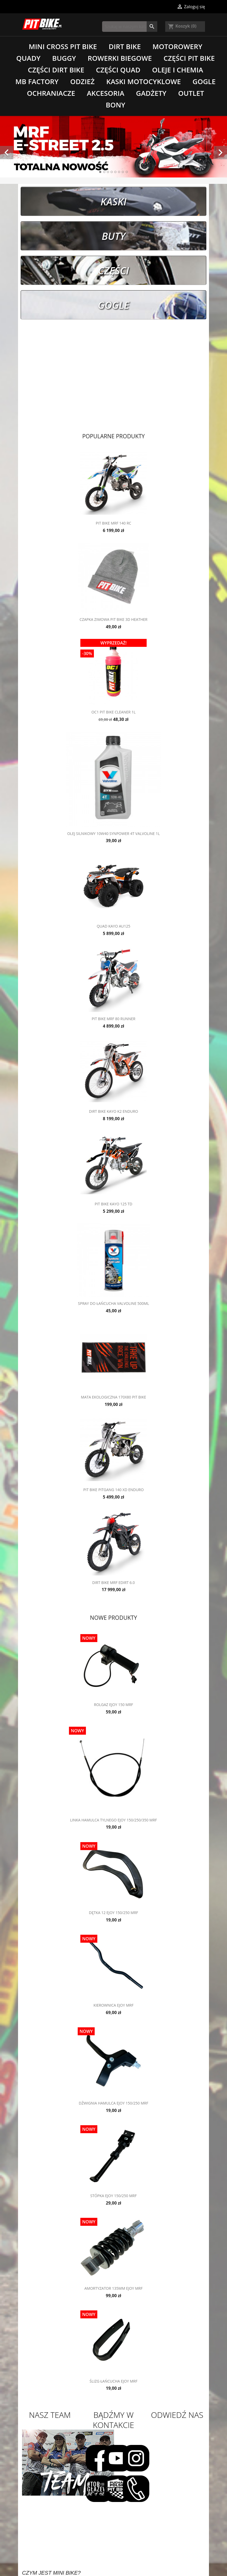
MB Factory (37, 81)
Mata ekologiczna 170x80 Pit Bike (113, 1397)
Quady (28, 58)
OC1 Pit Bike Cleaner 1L (113, 712)
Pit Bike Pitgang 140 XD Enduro (113, 1489)
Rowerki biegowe (120, 58)
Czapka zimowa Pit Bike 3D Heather (113, 619)
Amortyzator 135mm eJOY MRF (113, 2288)
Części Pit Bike (189, 58)
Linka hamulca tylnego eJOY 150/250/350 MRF (113, 1819)
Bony (115, 105)
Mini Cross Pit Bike (63, 46)
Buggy (64, 58)
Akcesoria (105, 93)
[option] (113, 146)
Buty (113, 236)
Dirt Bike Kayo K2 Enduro (113, 1111)
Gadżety (151, 93)
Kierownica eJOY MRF (114, 2005)
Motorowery (177, 46)
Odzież (82, 81)
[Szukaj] (129, 26)
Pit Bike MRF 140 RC (113, 523)
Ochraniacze (51, 93)
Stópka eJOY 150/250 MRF (113, 2195)
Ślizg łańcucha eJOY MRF (113, 2381)
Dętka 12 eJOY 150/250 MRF (113, 1912)
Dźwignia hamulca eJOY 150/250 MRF (113, 2103)
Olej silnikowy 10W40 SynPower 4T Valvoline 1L (113, 833)
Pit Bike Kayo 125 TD (113, 1203)
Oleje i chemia (177, 70)
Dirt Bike (125, 46)
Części (113, 270)
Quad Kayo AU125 (113, 926)
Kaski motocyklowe (143, 81)
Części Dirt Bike (56, 70)
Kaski (113, 201)
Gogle (204, 81)
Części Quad (118, 70)
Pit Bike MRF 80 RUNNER (114, 1018)
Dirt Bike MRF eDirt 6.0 (113, 1582)
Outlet (191, 93)
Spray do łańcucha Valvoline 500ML (113, 1303)
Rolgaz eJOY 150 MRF (113, 1704)
